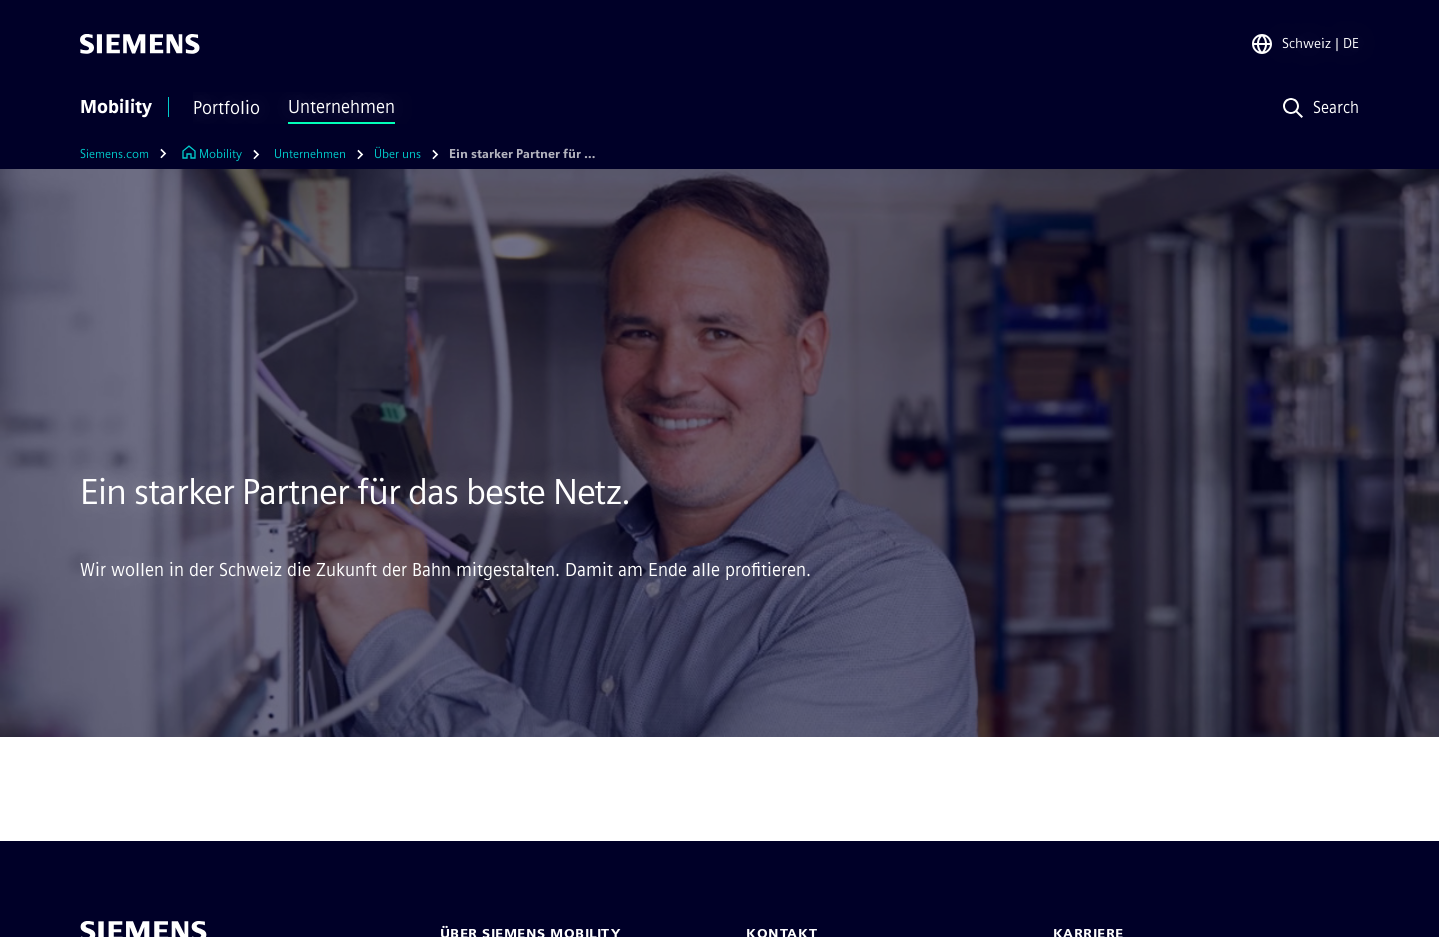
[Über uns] (397, 154)
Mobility (116, 107)
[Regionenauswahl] (1304, 44)
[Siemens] (140, 44)
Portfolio (226, 108)
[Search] (1316, 108)
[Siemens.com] (128, 154)
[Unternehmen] (310, 154)
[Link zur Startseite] (211, 154)
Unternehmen (341, 107)
